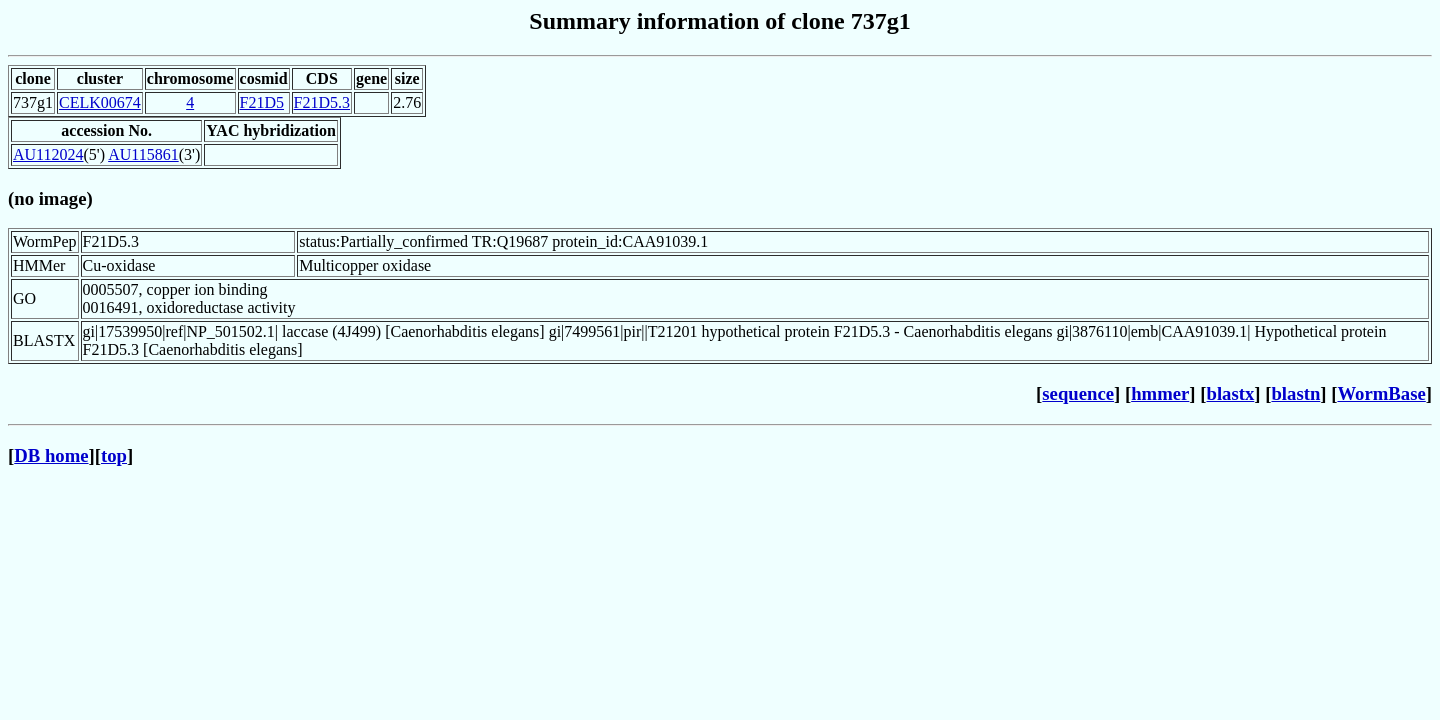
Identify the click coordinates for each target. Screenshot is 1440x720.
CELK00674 (100, 102)
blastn (1295, 393)
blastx (1231, 393)
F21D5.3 (322, 102)
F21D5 (262, 102)
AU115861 (143, 154)
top (114, 455)
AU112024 (48, 154)
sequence (1078, 393)
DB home (51, 455)
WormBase (1381, 393)
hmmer (1160, 393)
